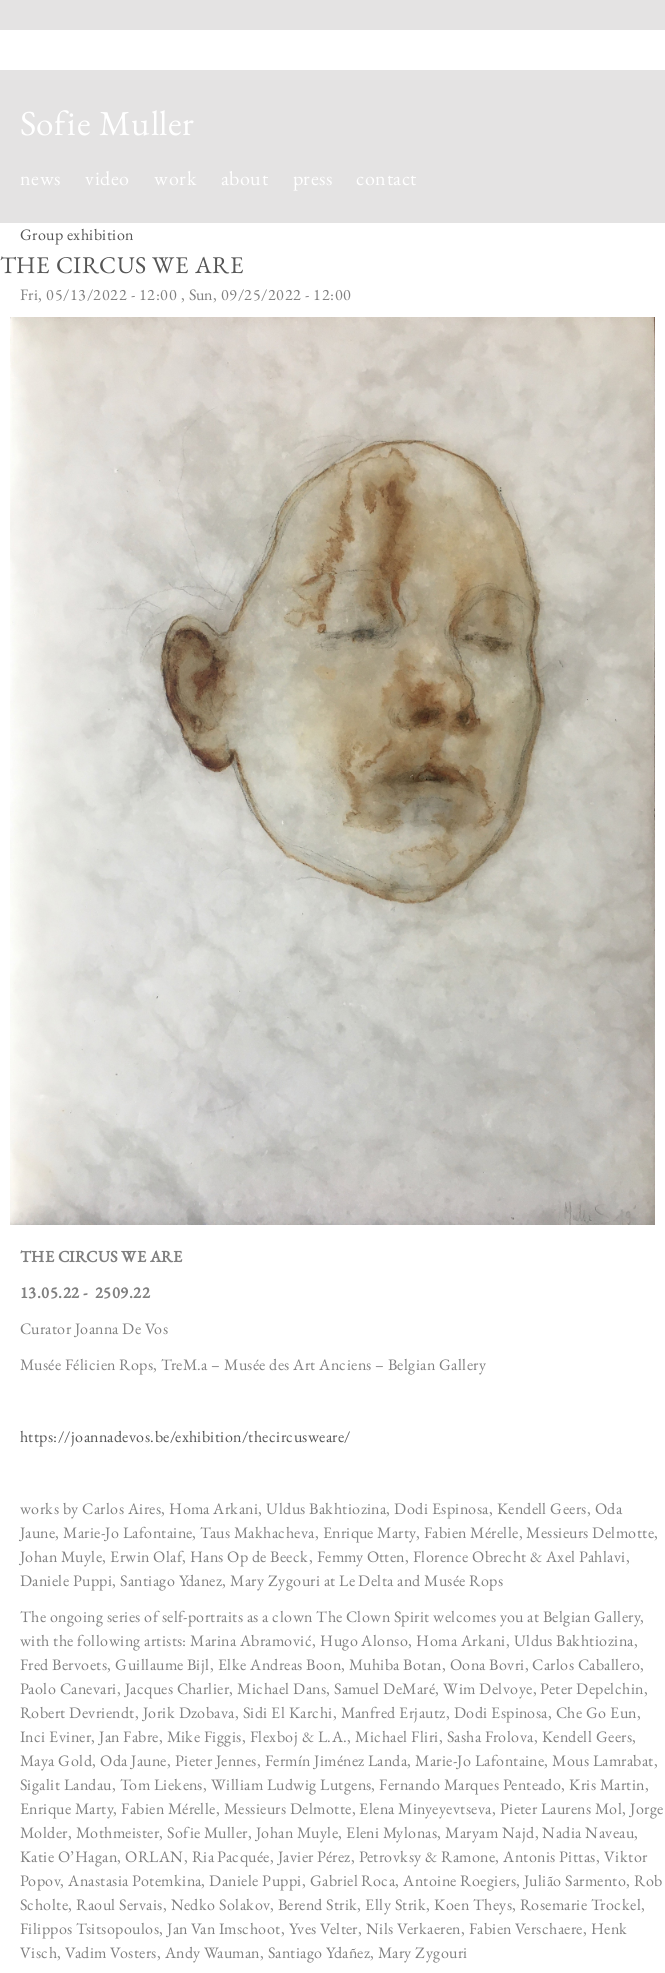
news (40, 178)
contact (386, 178)
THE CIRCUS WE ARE (122, 264)
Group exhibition (77, 234)
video (107, 178)
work (175, 178)
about (244, 178)
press (312, 178)
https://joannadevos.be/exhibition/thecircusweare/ (185, 1436)
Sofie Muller (107, 122)
